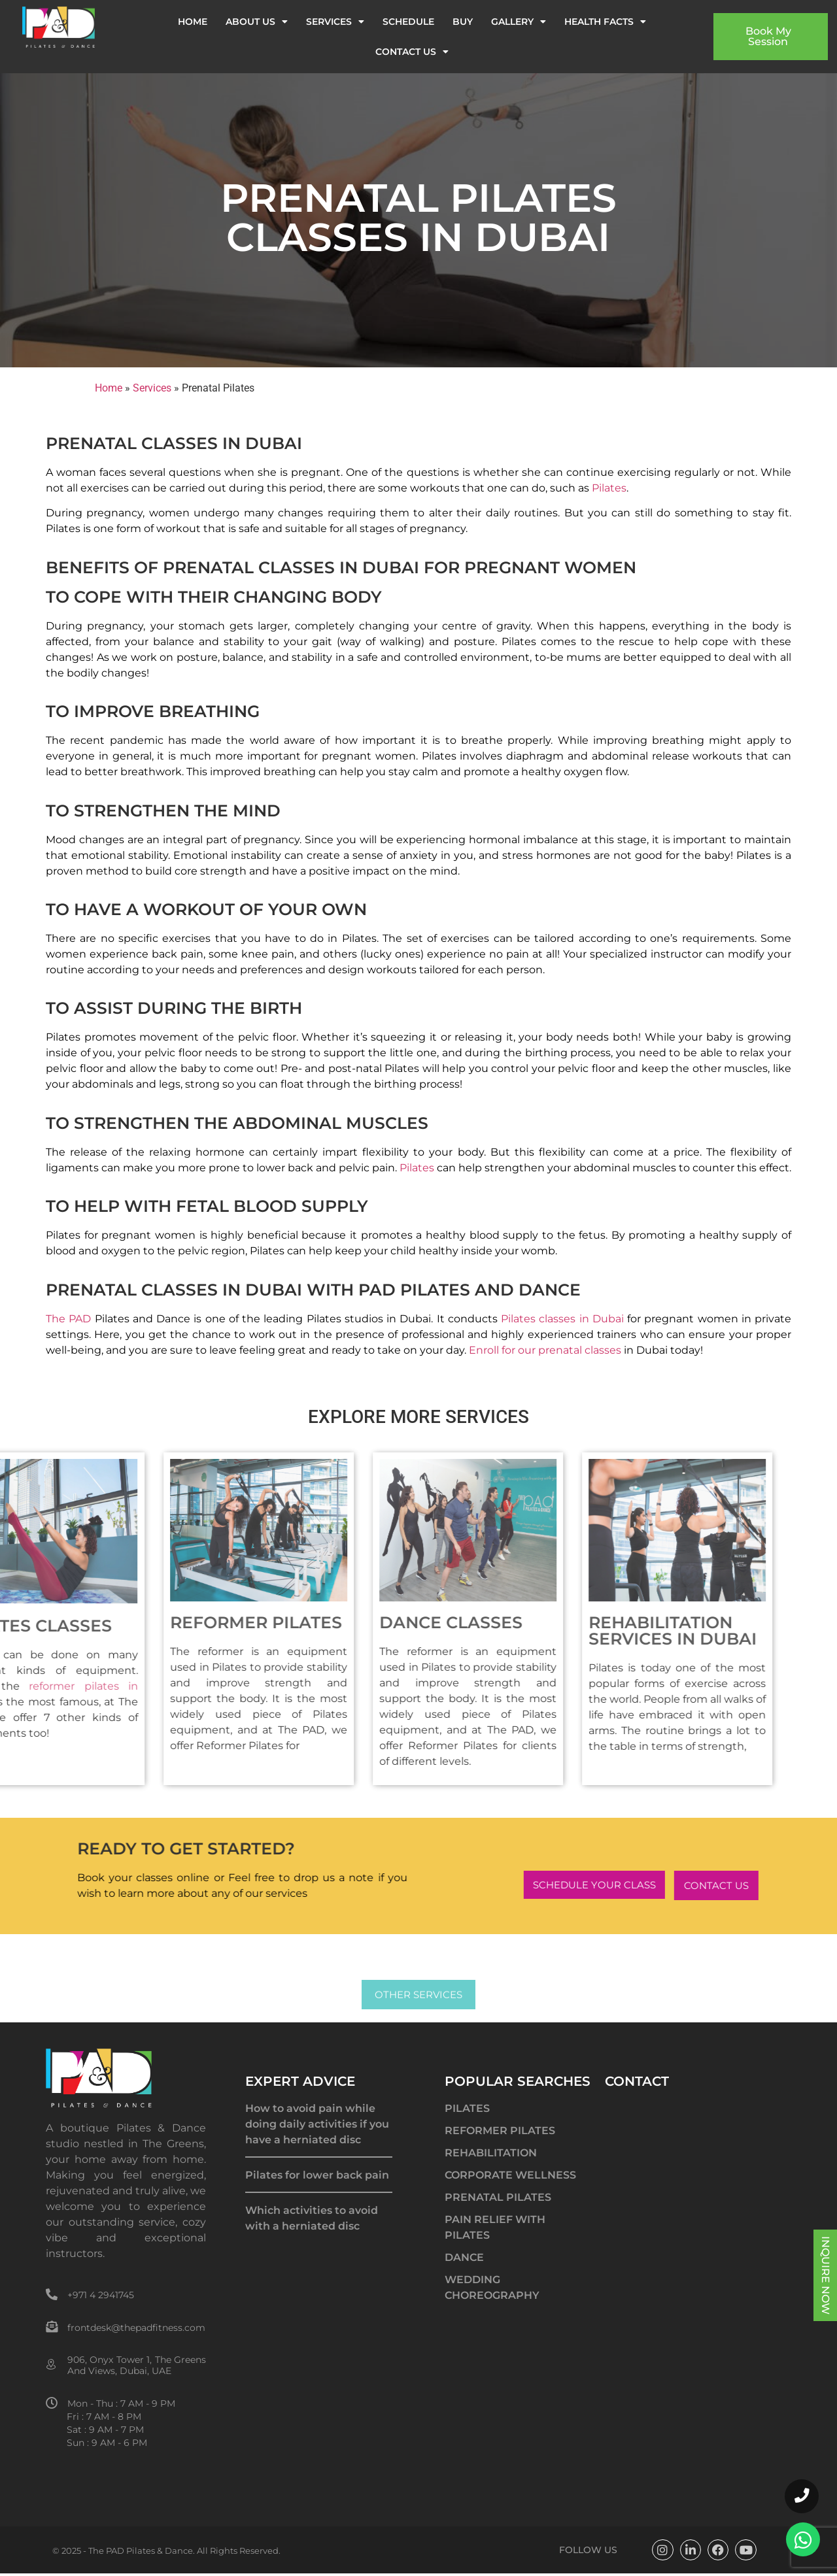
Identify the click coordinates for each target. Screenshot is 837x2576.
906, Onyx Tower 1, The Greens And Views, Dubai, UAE (136, 2365)
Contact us (412, 52)
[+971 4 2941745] (52, 2294)
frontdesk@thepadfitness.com (136, 2327)
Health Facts (605, 21)
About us (257, 21)
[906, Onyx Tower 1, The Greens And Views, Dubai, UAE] (52, 2365)
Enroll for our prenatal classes (545, 1350)
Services (335, 21)
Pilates (609, 488)
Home (192, 21)
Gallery (518, 21)
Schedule (408, 21)
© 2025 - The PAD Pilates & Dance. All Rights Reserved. (166, 2550)
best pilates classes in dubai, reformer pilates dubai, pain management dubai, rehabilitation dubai (318, 2371)
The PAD (68, 1319)
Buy (463, 21)
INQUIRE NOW (825, 2275)
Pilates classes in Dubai (562, 1319)
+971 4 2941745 (100, 2295)
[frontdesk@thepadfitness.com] (52, 2326)
